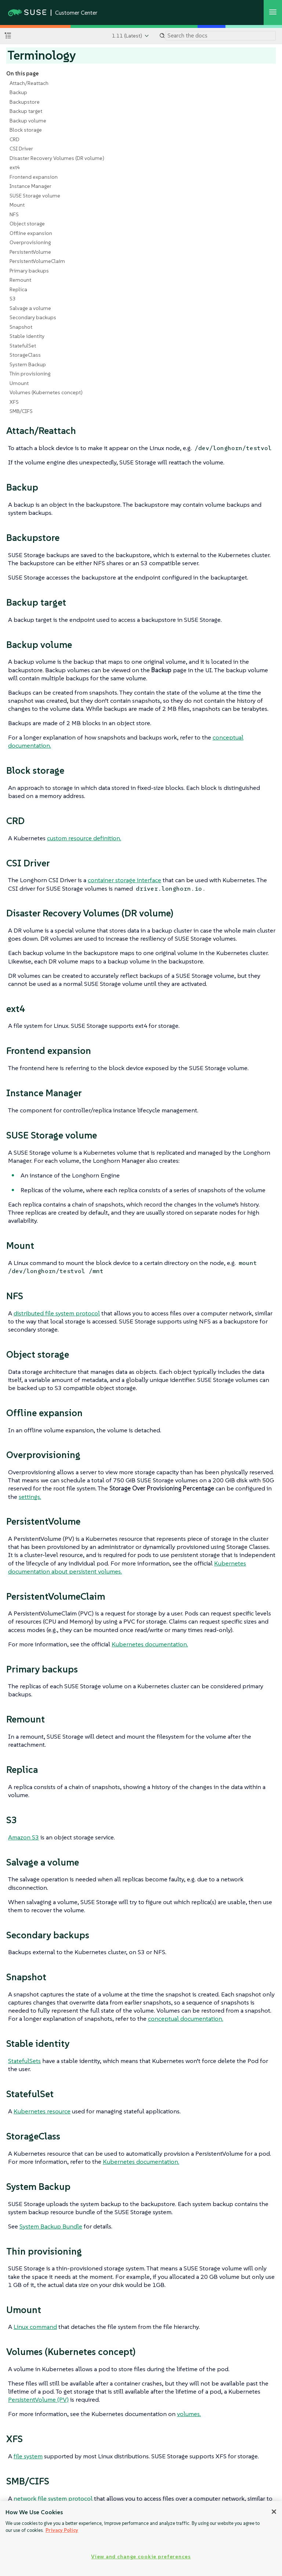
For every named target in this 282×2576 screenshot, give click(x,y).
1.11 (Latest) (127, 35)
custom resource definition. (84, 838)
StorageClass (25, 355)
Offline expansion (31, 233)
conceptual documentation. (185, 2018)
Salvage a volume (30, 308)
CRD (14, 139)
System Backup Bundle (50, 2226)
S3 (13, 298)
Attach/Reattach (29, 83)
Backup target (26, 111)
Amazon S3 (23, 1837)
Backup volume (28, 120)
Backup (18, 92)
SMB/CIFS (21, 411)
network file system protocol (53, 2498)
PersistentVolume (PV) (38, 2399)
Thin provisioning (30, 373)
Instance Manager (30, 186)
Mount (17, 205)
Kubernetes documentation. (150, 1644)
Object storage (27, 223)
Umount (19, 383)
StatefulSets (24, 2061)
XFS (14, 402)
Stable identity (27, 336)
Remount (20, 280)
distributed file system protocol (57, 1313)
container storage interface (124, 880)
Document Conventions (233, 2549)
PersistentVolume (30, 252)
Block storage (26, 130)
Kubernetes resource (42, 2111)
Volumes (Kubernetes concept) (46, 392)
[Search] (221, 35)
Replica (18, 289)
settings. (30, 1497)
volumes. (189, 2414)
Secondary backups (33, 317)
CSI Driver (21, 148)
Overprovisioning (30, 242)
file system (28, 2456)
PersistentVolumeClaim (37, 261)
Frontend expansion (34, 177)
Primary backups (29, 270)
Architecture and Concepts (54, 2549)
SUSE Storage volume (35, 195)
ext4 (15, 167)
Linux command (35, 2327)
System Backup (28, 364)
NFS (14, 214)
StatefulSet (23, 345)
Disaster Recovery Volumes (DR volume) (57, 158)
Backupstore (25, 102)
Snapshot (21, 327)
